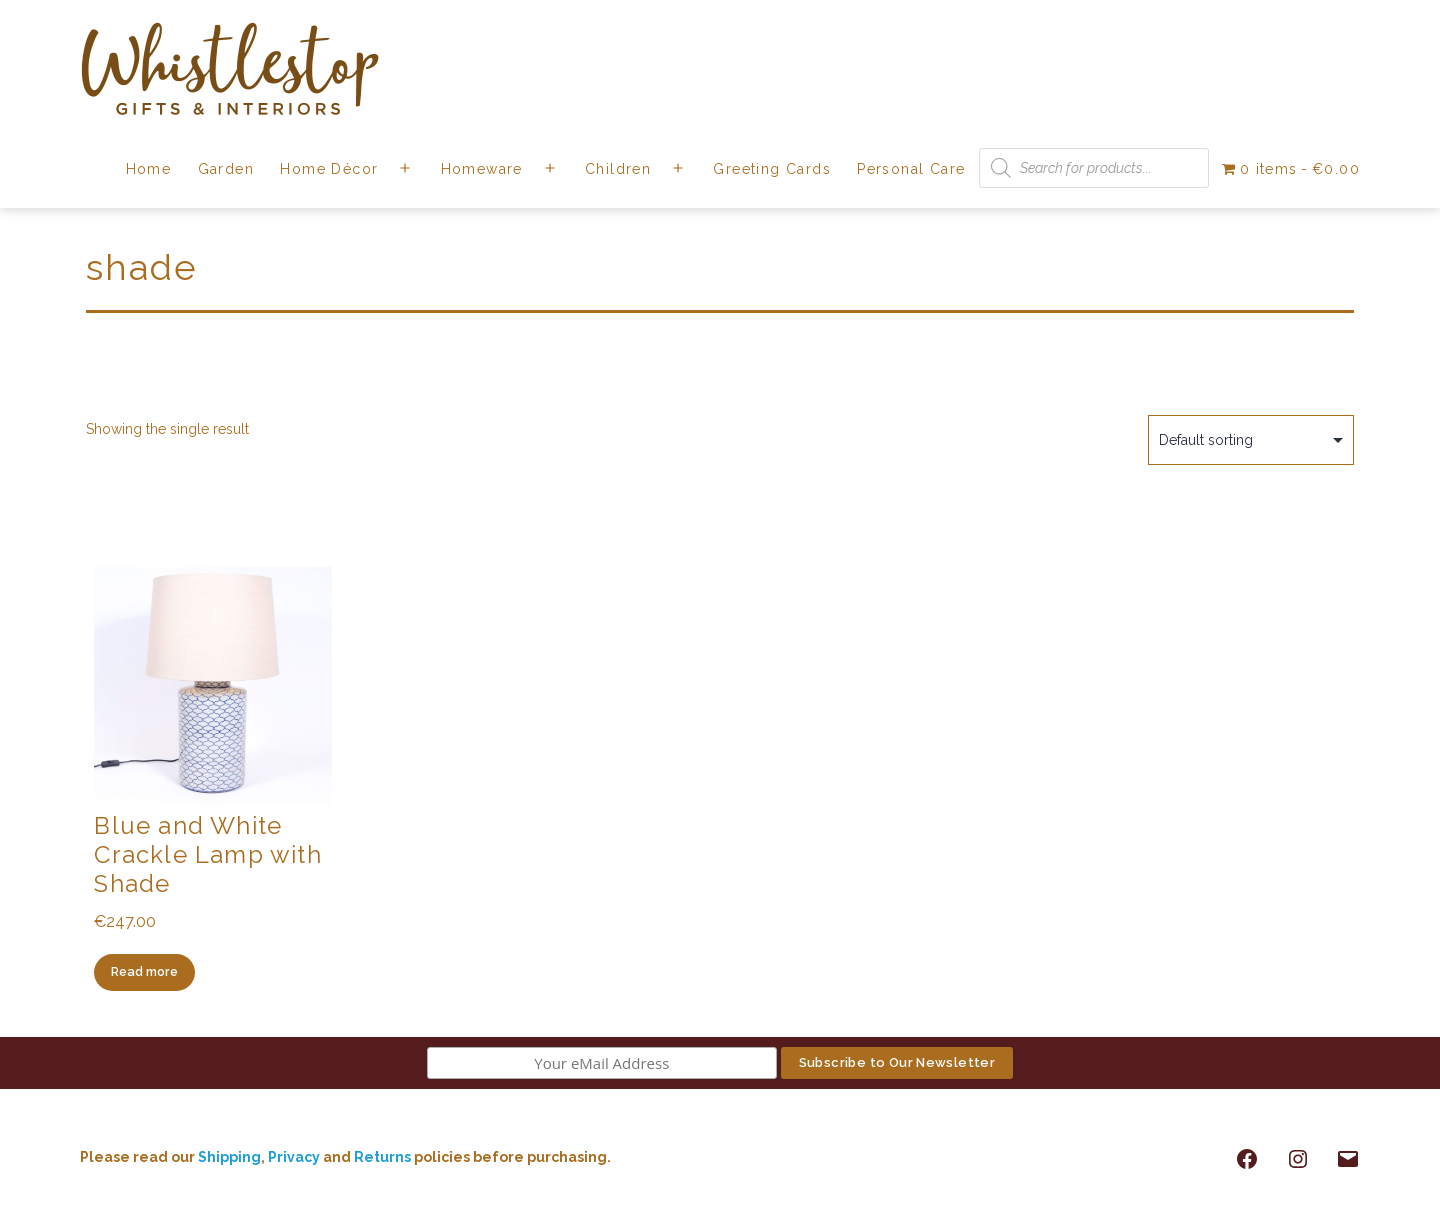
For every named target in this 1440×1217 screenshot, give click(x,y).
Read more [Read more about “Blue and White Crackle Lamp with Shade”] (144, 971)
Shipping (229, 1157)
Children (618, 169)
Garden (226, 169)
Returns (384, 1157)
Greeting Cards (772, 169)
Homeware (482, 169)
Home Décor (329, 169)
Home (149, 169)
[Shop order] (1251, 440)
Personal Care (911, 169)
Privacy (294, 1157)
